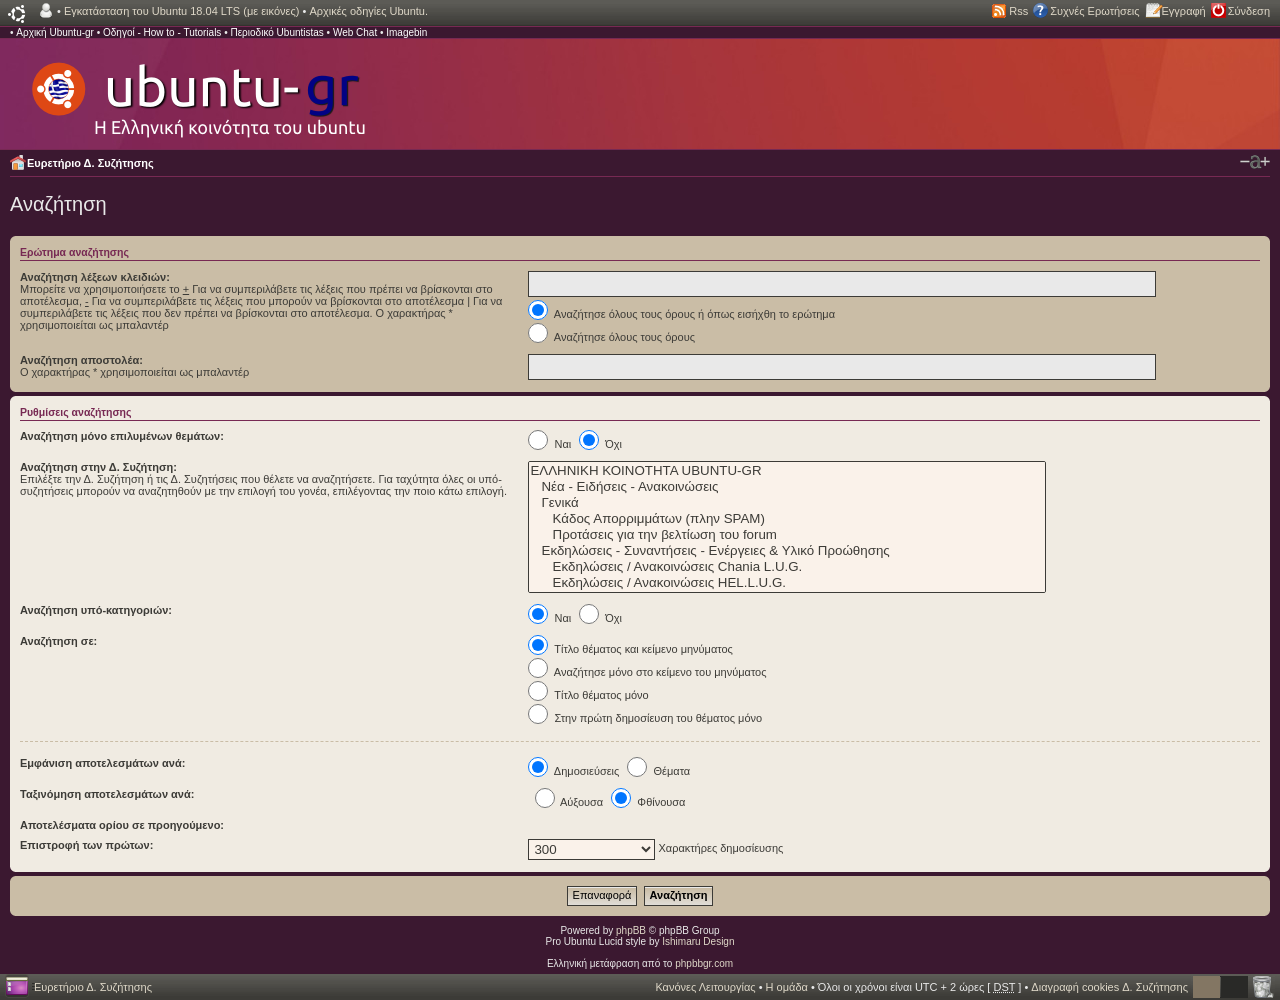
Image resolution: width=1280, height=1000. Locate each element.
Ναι (549, 444)
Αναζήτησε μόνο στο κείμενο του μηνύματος (647, 672)
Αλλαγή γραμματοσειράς (1255, 162)
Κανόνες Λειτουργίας (705, 987)
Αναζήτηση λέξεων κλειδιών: (95, 277)
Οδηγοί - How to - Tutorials (162, 32)
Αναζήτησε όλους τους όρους (611, 337)
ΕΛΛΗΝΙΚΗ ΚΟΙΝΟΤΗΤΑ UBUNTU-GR (787, 471)
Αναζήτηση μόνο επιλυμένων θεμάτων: (122, 436)
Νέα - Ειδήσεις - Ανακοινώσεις (787, 487)
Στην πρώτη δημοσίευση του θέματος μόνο (645, 718)
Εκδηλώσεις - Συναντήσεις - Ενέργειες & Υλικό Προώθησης (787, 551)
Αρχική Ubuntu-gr (55, 32)
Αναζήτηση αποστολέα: (81, 360)
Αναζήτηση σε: (58, 641)
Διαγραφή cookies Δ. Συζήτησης (1109, 987)
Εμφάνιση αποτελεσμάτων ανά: (102, 763)
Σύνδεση (1249, 11)
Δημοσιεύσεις (573, 771)
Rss (1018, 11)
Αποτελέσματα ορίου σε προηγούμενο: (122, 825)
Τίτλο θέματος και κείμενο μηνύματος (630, 649)
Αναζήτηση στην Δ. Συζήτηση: (98, 467)
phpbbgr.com (704, 963)
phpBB (631, 930)
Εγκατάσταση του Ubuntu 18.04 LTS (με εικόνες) (181, 11)
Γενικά (787, 503)
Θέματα (658, 771)
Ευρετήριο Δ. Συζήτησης (90, 163)
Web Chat (355, 32)
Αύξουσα (569, 802)
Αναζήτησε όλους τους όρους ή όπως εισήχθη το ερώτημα (681, 314)
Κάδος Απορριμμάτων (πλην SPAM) (787, 519)
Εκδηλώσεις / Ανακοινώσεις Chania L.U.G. (787, 567)
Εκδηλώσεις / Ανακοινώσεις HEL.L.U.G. (787, 583)
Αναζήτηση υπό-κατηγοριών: (96, 610)
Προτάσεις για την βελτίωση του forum (787, 535)
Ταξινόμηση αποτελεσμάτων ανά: (107, 794)
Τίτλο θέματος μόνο (588, 695)
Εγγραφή (1184, 11)
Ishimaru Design (698, 941)
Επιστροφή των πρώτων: (86, 845)
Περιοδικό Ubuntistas (276, 32)
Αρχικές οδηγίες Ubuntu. (368, 11)
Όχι (600, 444)
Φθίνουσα (648, 802)
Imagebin (406, 32)
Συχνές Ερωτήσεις (1094, 11)
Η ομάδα (787, 987)
